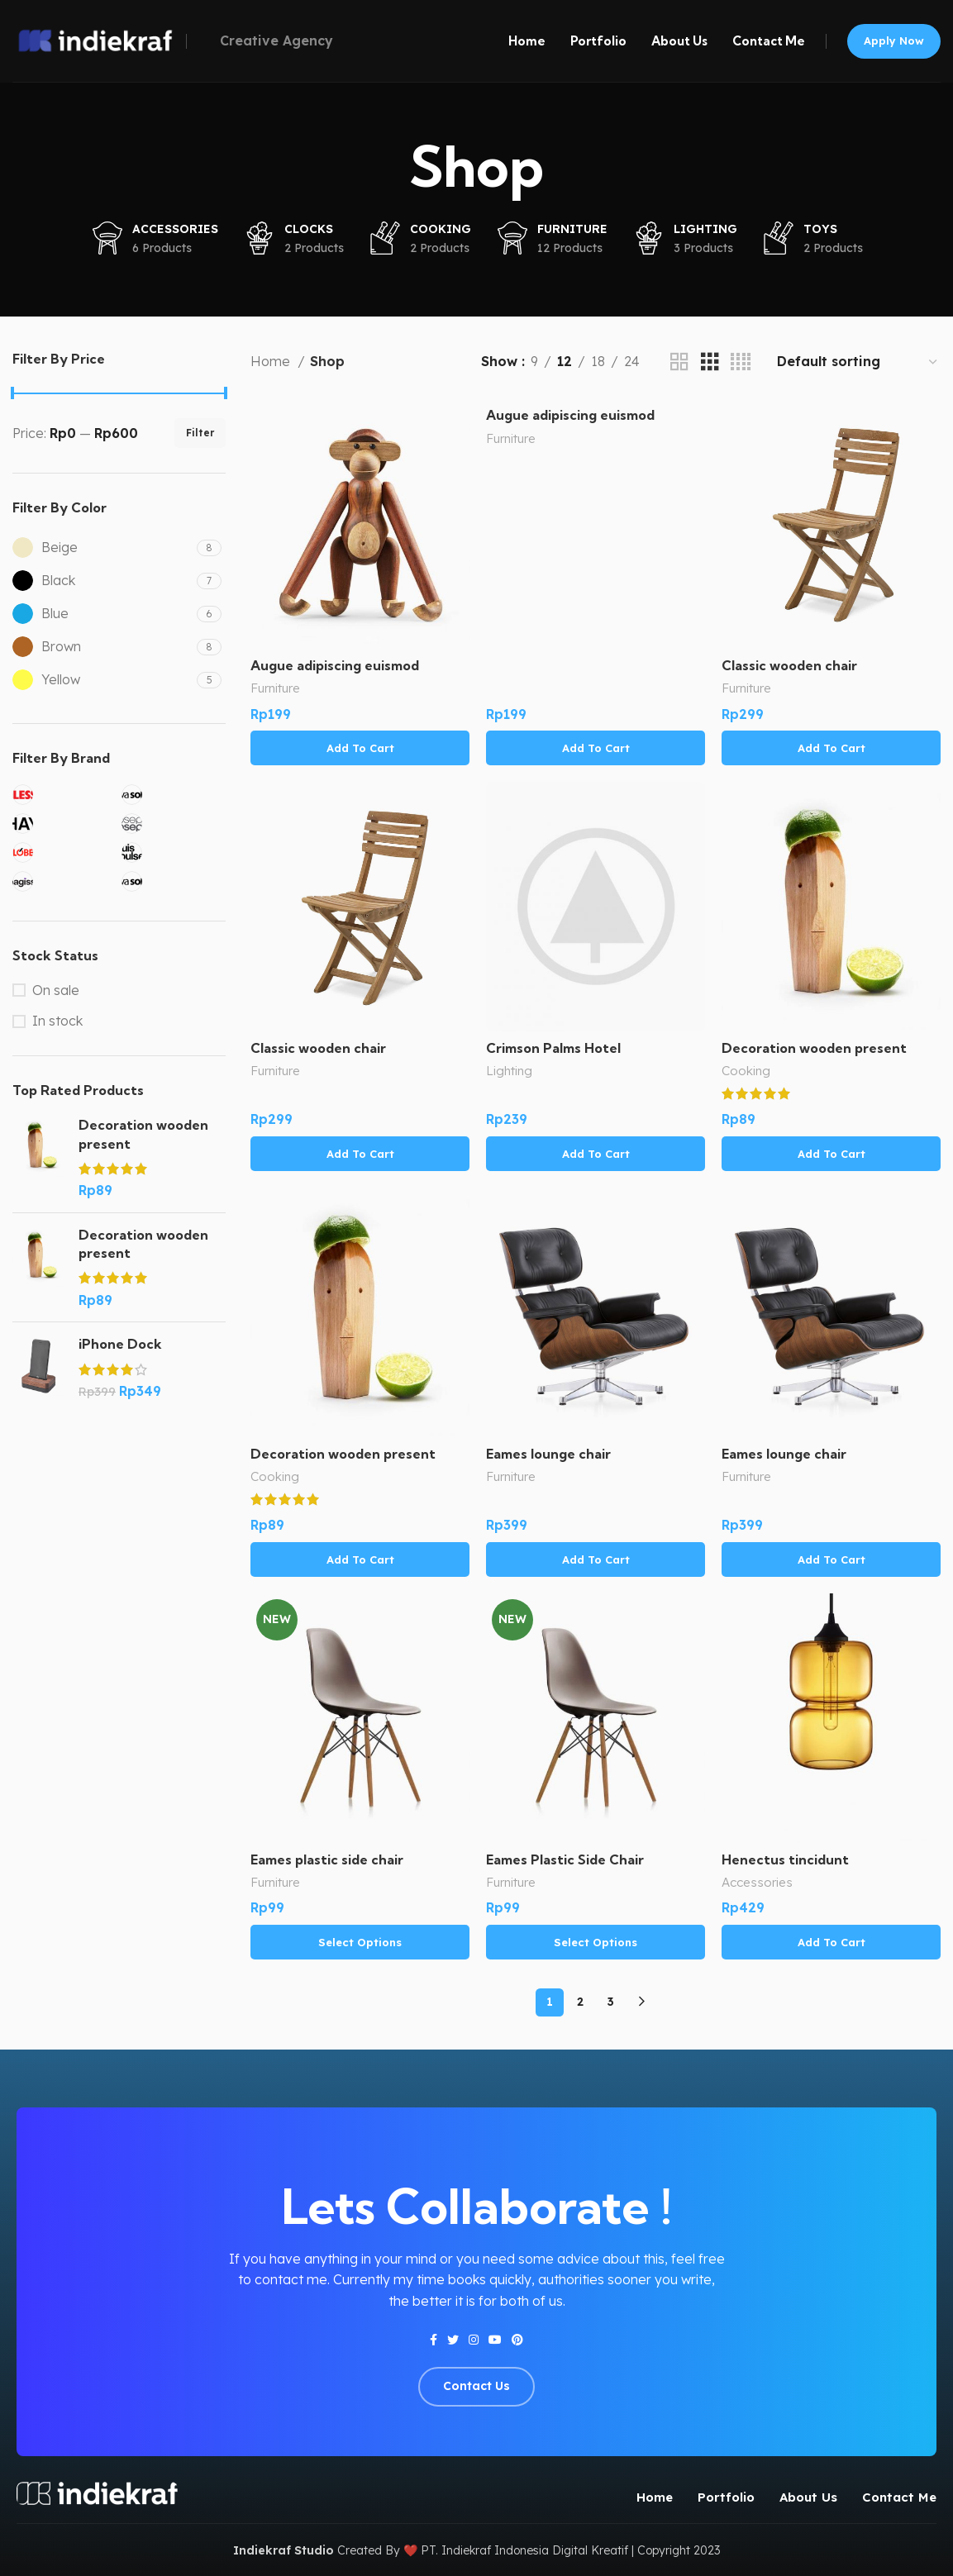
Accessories (757, 1882)
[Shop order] (858, 362)
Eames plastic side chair (326, 1859)
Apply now (894, 40)
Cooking (746, 1070)
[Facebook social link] (433, 2339)
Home (271, 361)
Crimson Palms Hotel (553, 1048)
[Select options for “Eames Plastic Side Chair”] (595, 1942)
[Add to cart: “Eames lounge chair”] (595, 1559)
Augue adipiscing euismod (334, 665)
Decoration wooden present (143, 1134)
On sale (55, 990)
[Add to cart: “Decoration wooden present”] (831, 1153)
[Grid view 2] (679, 362)
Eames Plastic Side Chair (565, 1859)
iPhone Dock (120, 1344)
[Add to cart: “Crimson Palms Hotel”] (595, 1153)
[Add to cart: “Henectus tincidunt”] (831, 1942)
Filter (200, 432)
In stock (57, 1020)
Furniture (275, 688)
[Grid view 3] (710, 362)
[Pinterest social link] (517, 2339)
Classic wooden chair (789, 665)
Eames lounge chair (548, 1453)
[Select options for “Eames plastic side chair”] (359, 1942)
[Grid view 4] (740, 362)
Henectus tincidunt (785, 1859)
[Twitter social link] (453, 2339)
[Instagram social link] (474, 2339)
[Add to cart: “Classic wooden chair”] (831, 748)
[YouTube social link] (495, 2339)
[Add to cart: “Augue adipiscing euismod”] (359, 748)
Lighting (509, 1070)
